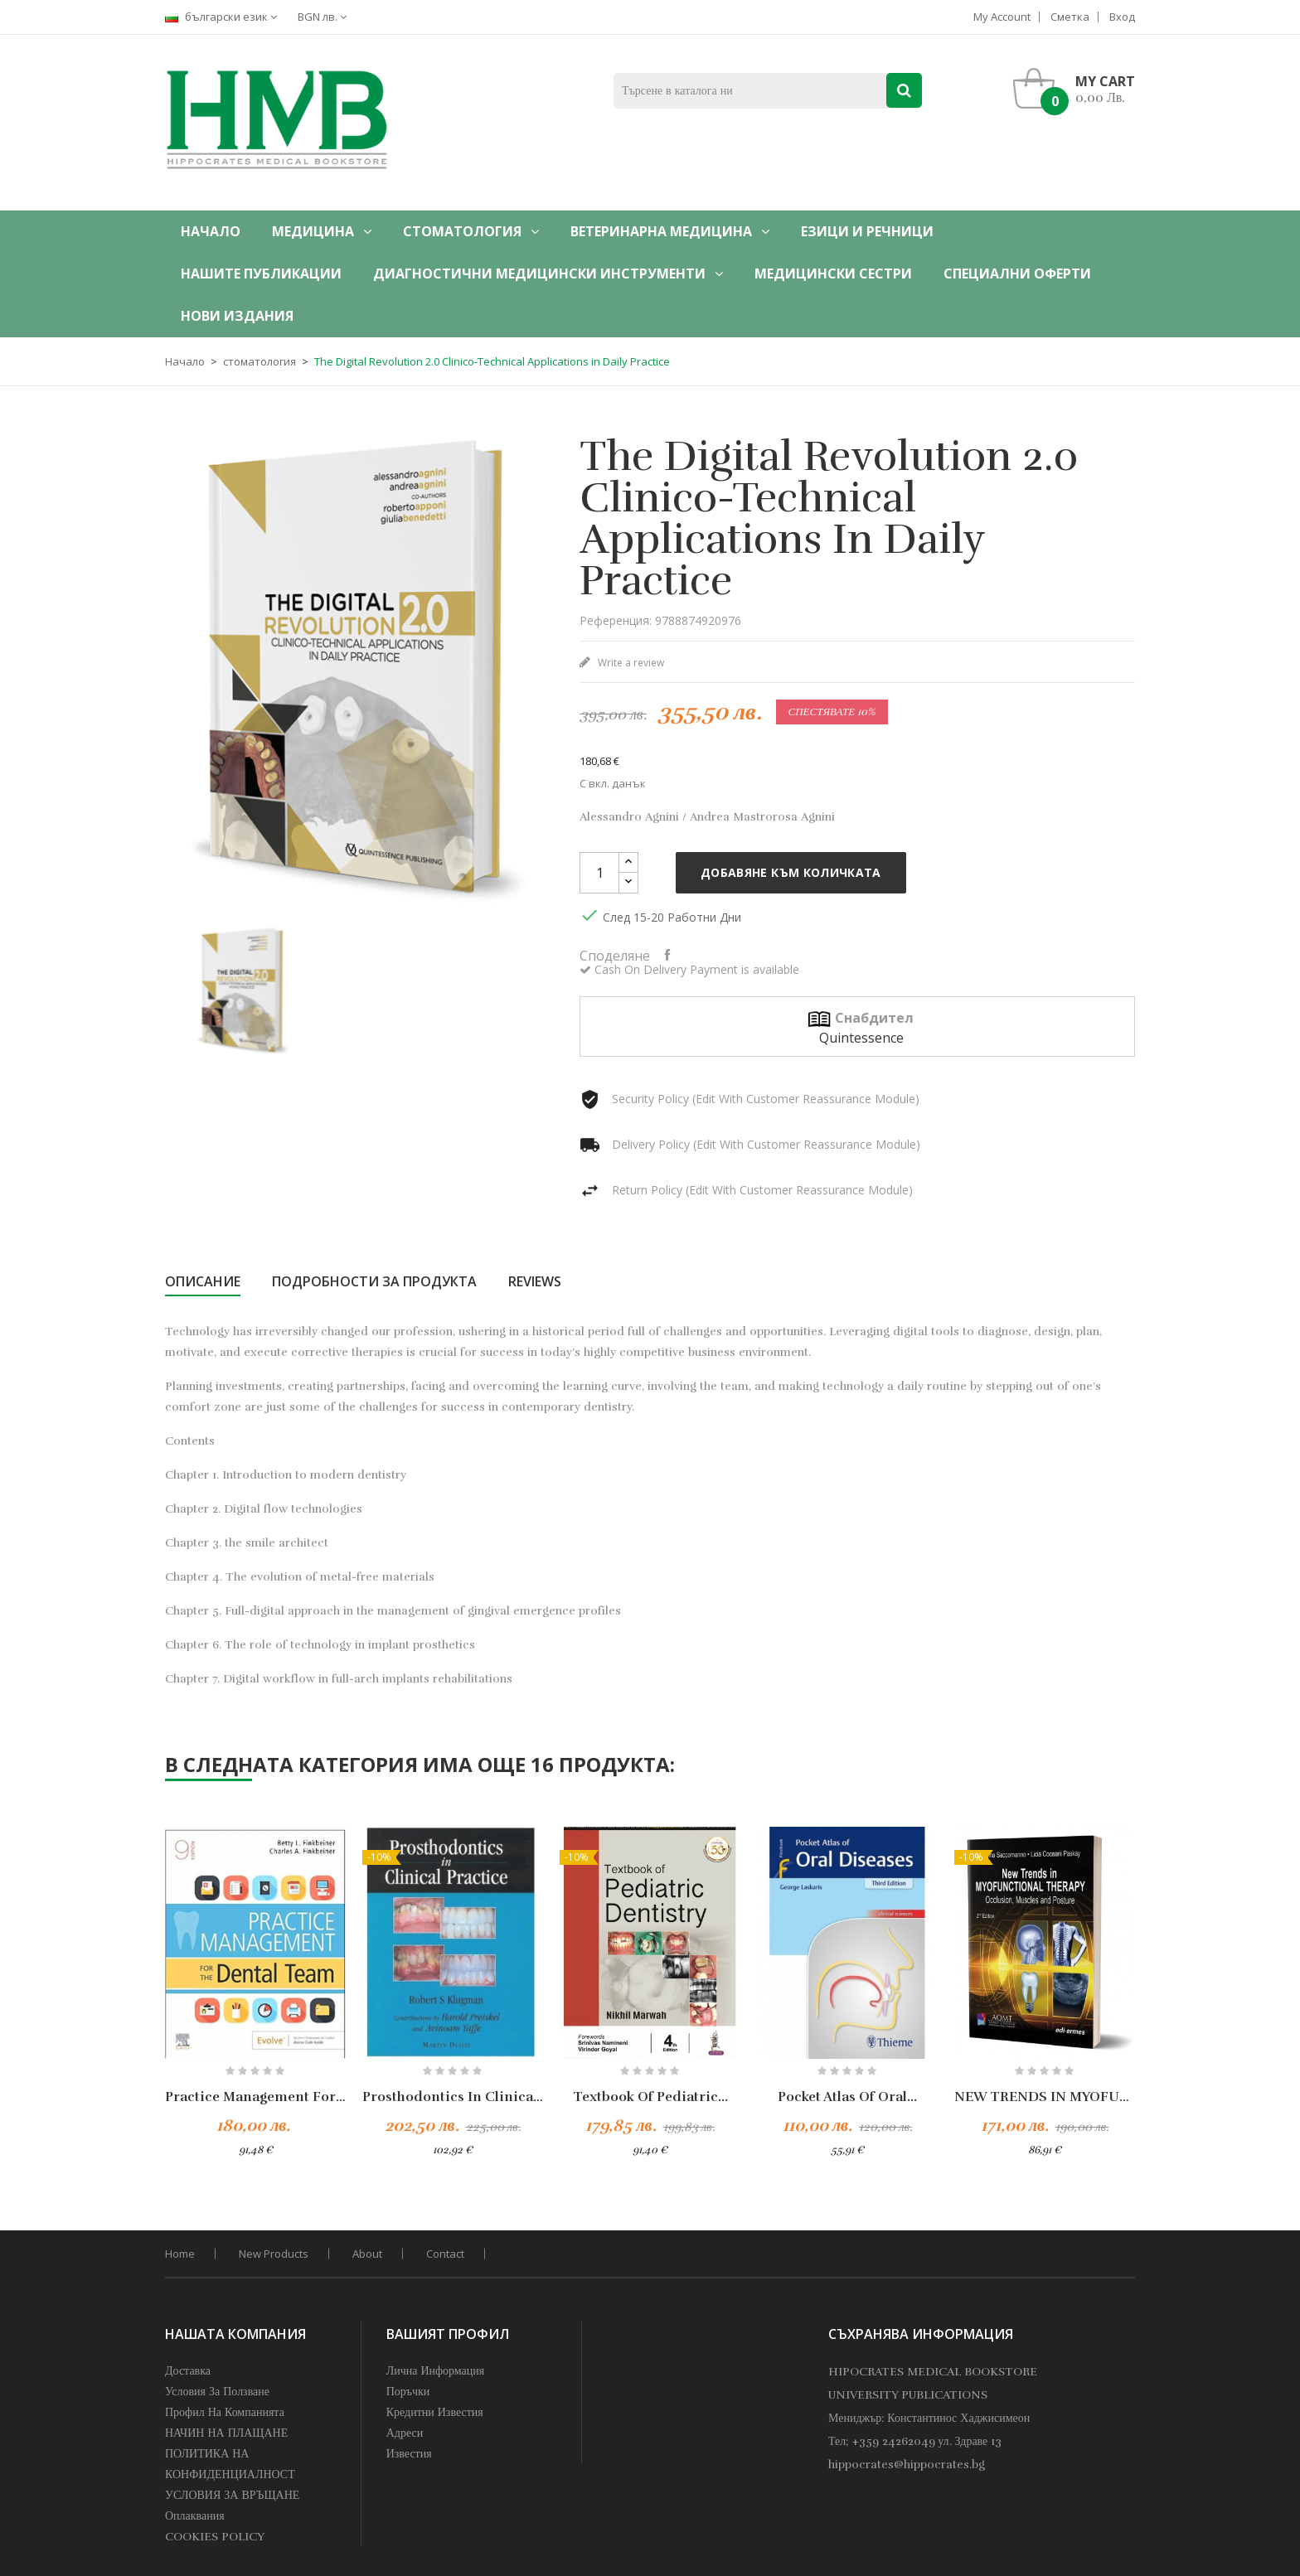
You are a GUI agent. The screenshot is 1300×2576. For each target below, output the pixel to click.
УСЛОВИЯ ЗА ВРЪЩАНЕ (232, 2495)
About (367, 2253)
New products (273, 2253)
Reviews (534, 1281)
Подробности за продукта (374, 1281)
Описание (202, 1281)
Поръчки (408, 2392)
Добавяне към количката (791, 872)
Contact (445, 2253)
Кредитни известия (434, 2412)
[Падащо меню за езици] (225, 17)
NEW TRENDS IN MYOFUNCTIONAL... (1044, 2097)
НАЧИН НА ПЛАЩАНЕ (226, 2433)
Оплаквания (195, 2516)
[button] (1078, 89)
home (180, 2253)
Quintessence (861, 1038)
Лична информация (435, 2371)
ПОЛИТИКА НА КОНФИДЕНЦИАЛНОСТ (230, 2464)
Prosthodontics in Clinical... (452, 2097)
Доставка (188, 2371)
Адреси (405, 2433)
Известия (409, 2454)
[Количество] (599, 872)
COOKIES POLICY (214, 2537)
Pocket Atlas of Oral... (847, 2097)
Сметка (1069, 17)
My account (1002, 17)
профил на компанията (224, 2412)
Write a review (629, 663)
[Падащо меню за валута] (326, 17)
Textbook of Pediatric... (650, 2097)
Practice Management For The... (255, 2097)
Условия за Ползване (217, 2392)
